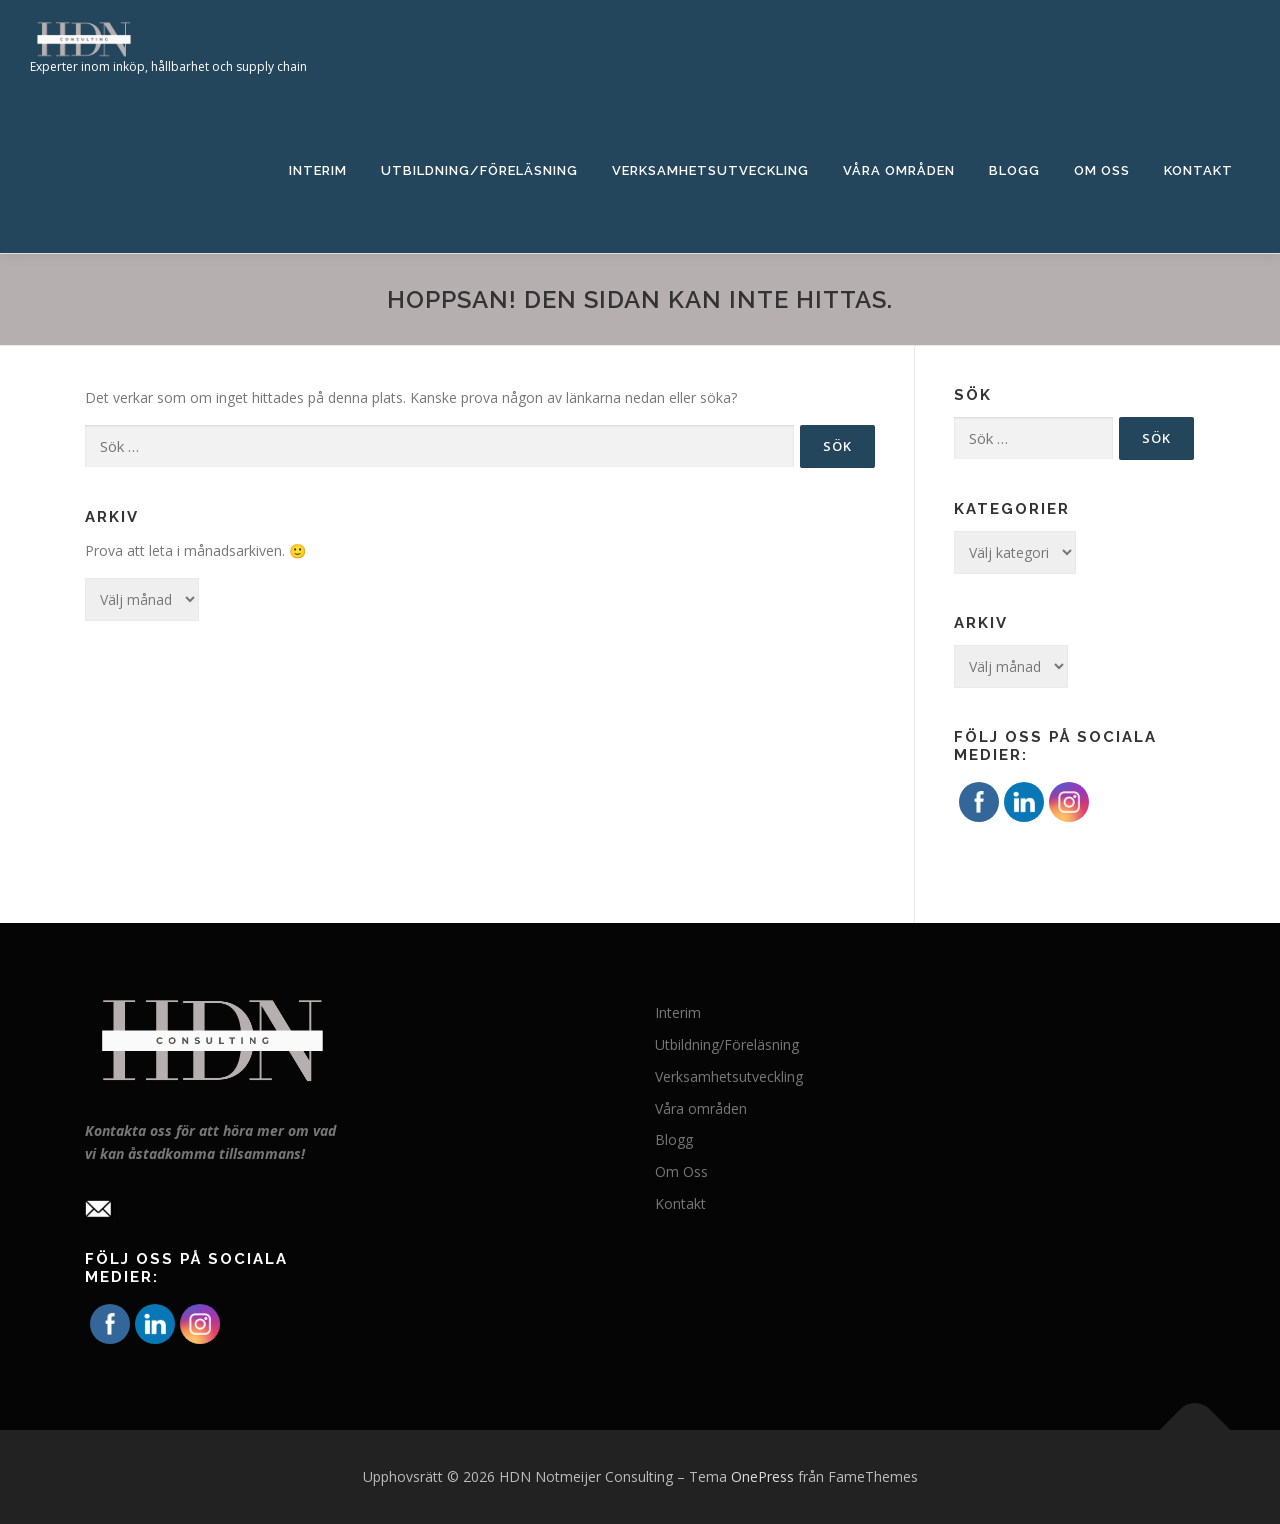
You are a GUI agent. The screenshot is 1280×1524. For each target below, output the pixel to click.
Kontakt (1198, 170)
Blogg (1014, 170)
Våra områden (899, 170)
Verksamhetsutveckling (710, 170)
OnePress (762, 1476)
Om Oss (1102, 170)
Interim (318, 170)
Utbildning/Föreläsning (479, 170)
